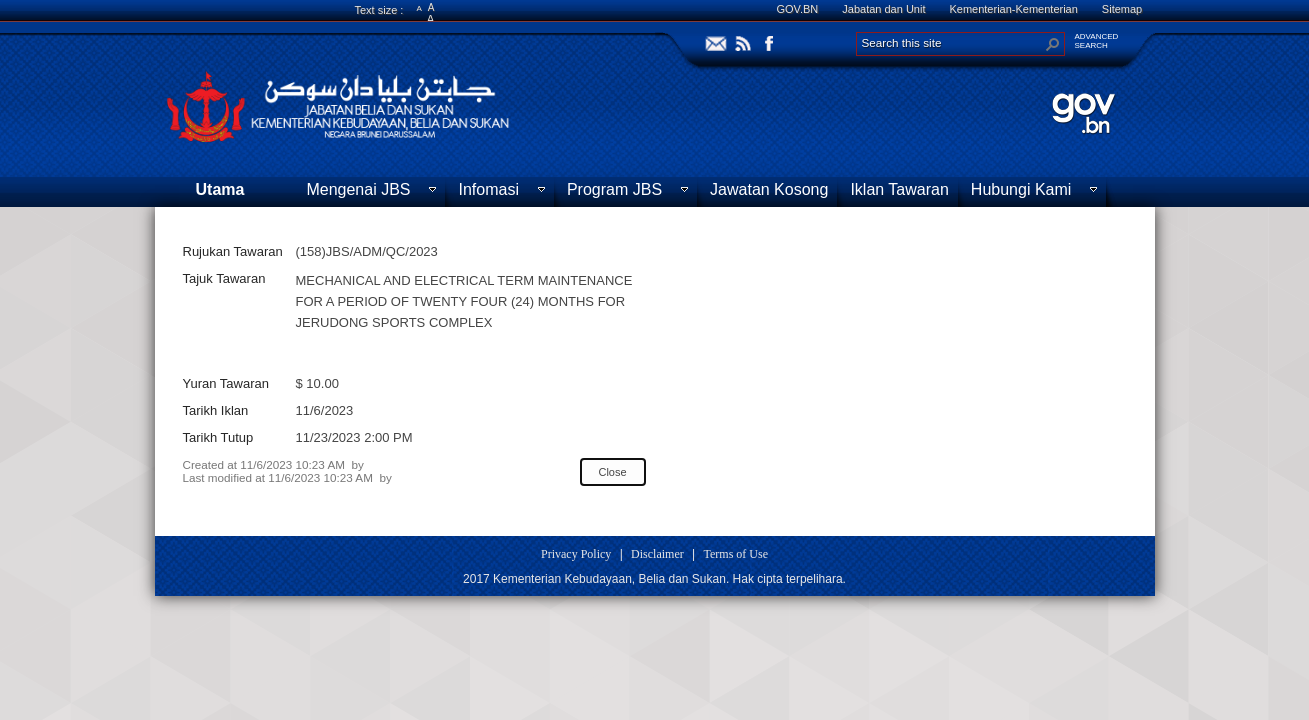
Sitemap (1122, 9)
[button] (1053, 44)
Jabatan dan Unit (883, 9)
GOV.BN (798, 9)
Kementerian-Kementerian (1013, 9)
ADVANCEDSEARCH (1097, 41)
